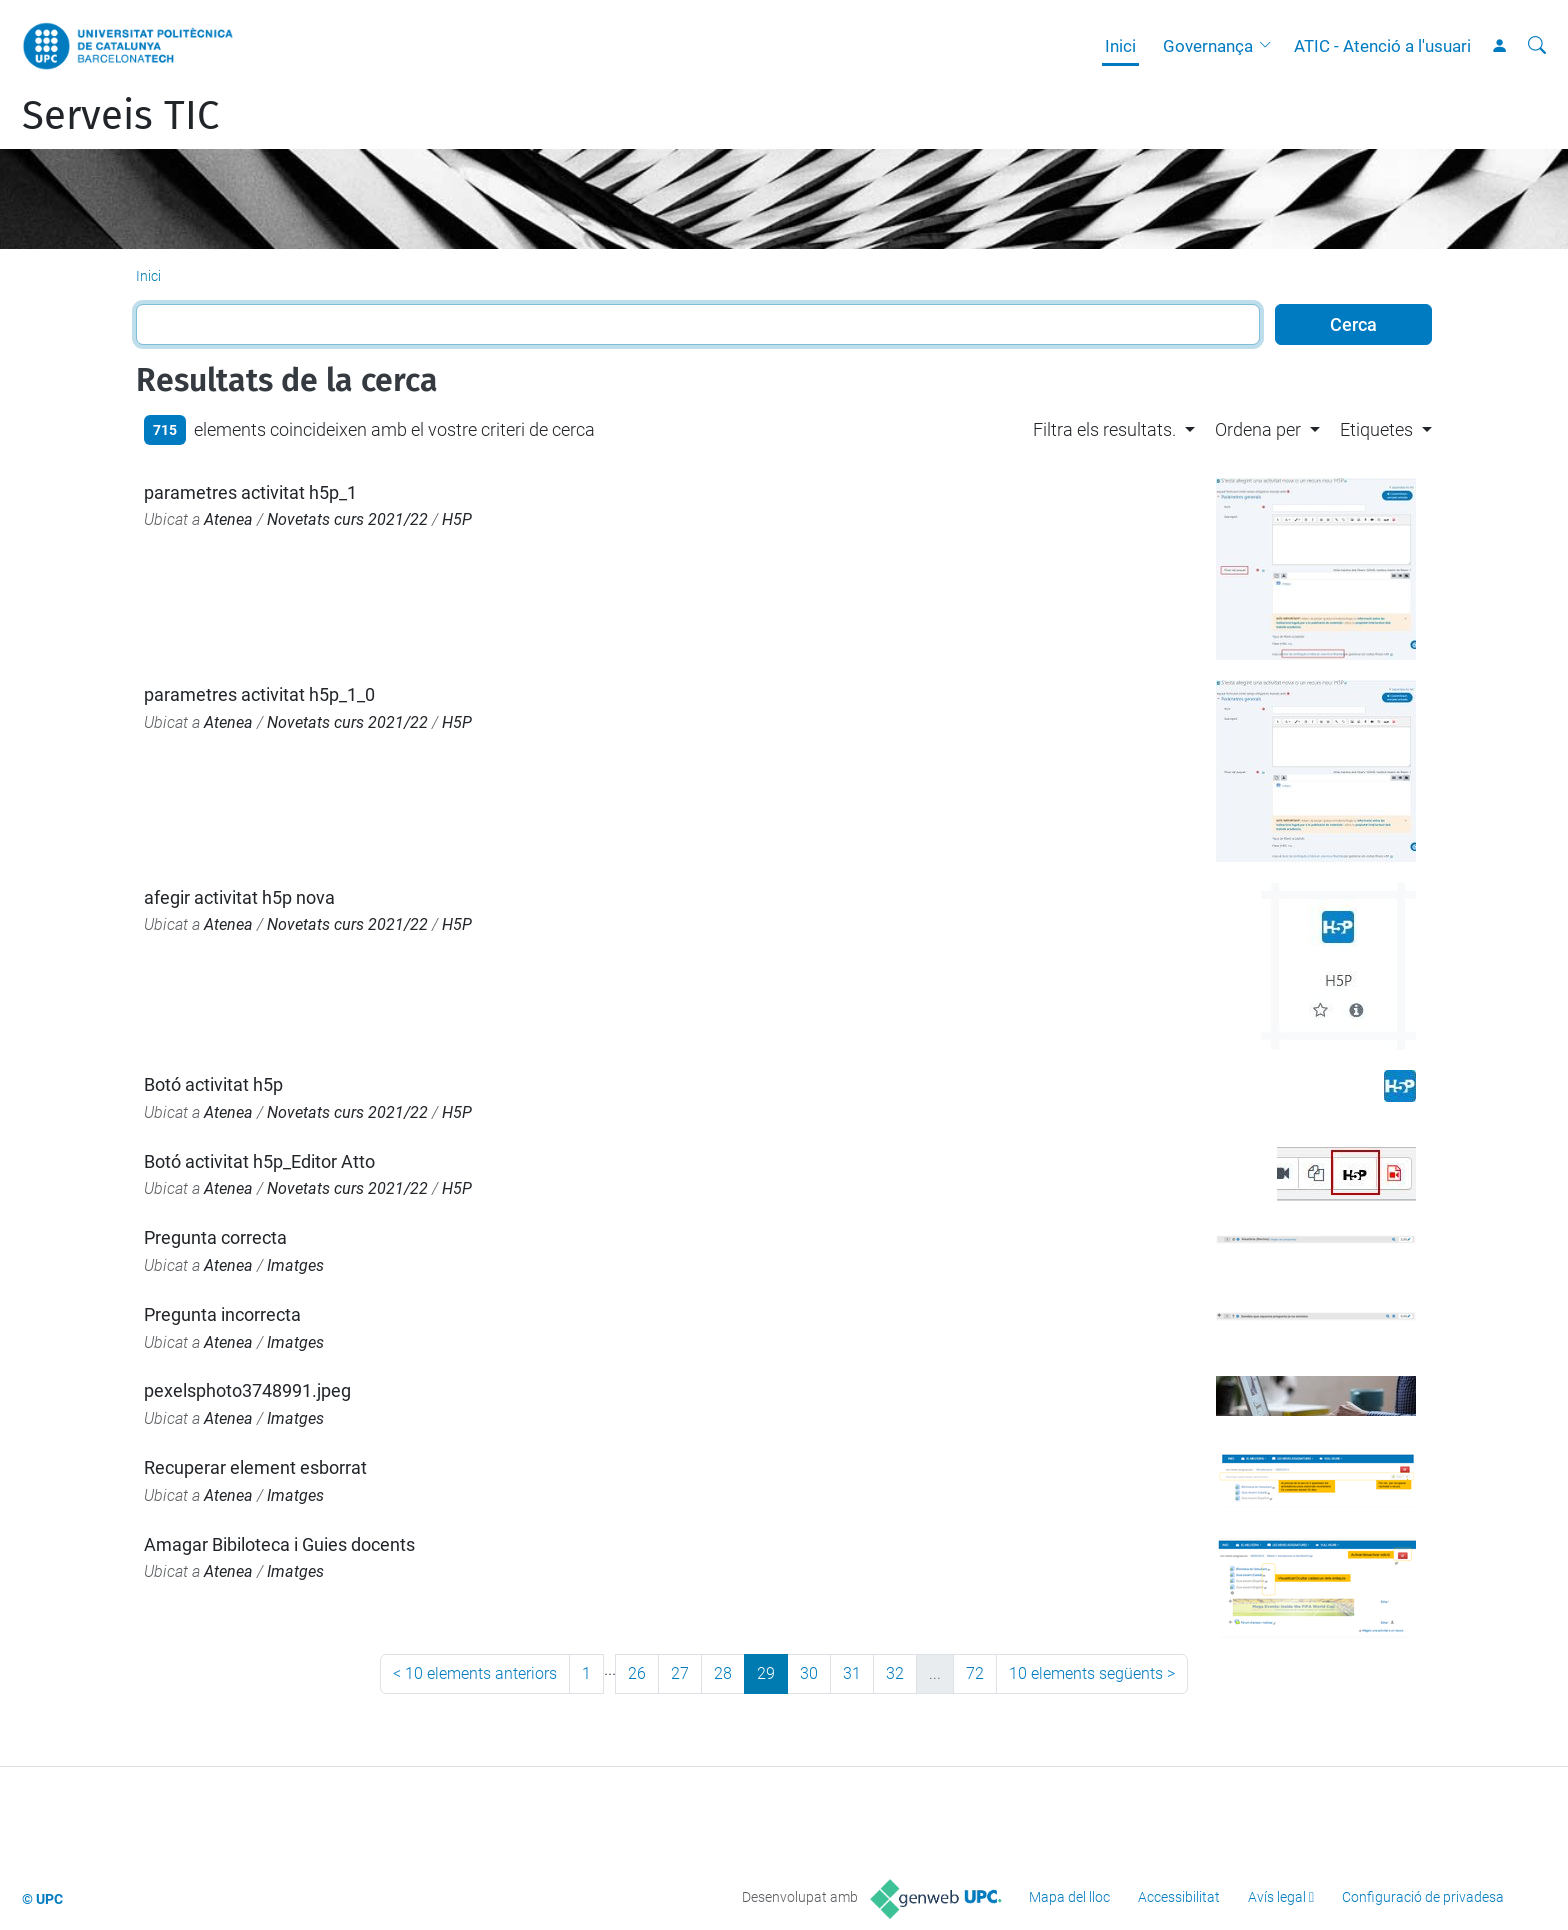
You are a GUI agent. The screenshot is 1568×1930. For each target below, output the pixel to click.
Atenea (228, 519)
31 (852, 1673)
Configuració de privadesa (1423, 1897)
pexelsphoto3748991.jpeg (247, 1390)
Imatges (295, 1265)
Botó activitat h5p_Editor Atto (259, 1161)
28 (723, 1673)
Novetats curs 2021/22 (347, 519)
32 (895, 1673)
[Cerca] (1537, 46)
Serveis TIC (120, 116)
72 (975, 1673)
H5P (457, 519)
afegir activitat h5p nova (239, 897)
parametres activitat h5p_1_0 (259, 694)
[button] (1270, 46)
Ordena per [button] (1258, 429)
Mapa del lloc (1069, 1897)
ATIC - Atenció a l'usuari (1382, 46)
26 (637, 1673)
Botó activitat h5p (213, 1084)
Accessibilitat (1179, 1897)
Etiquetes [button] (1376, 429)
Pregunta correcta (215, 1237)
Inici (1120, 46)
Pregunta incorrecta (222, 1314)
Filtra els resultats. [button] (1104, 429)
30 (809, 1673)
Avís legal (1277, 1897)
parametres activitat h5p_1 (250, 492)
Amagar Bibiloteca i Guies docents (279, 1544)
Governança (1208, 46)
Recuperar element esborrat (255, 1467)
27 (680, 1673)
